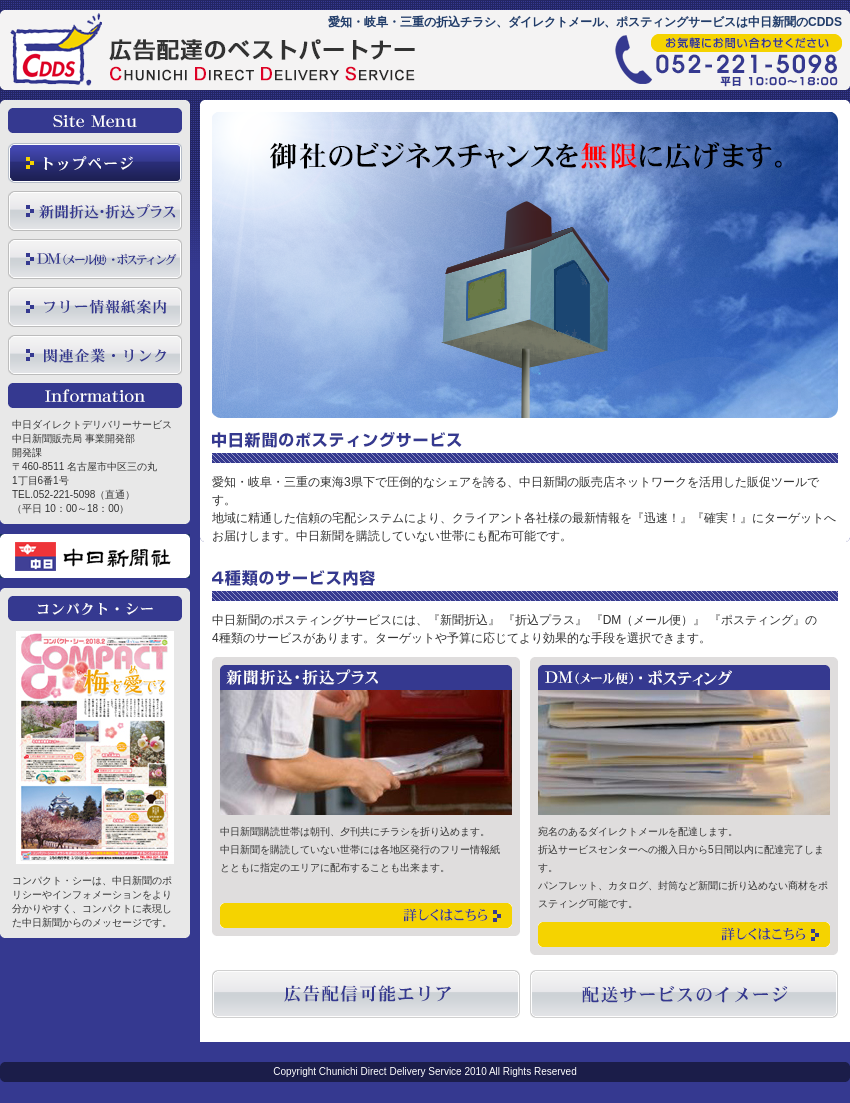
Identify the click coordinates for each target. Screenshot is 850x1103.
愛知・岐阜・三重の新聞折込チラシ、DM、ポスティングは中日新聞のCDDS (220, 62)
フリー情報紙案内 (95, 307)
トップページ (95, 163)
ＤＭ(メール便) (95, 259)
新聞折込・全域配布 (95, 211)
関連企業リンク (95, 355)
